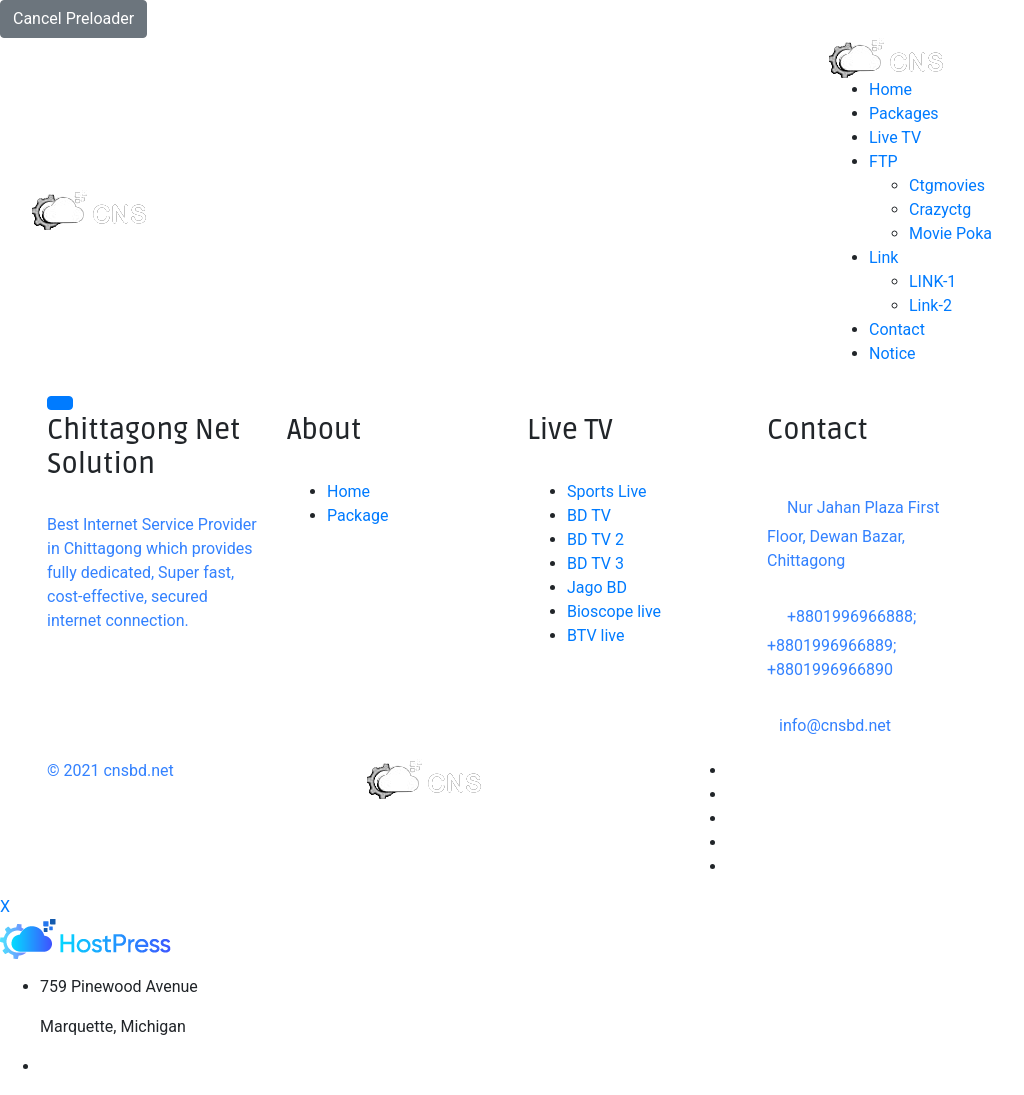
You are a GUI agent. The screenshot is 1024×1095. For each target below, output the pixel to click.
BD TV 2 (595, 539)
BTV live (596, 635)
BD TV (589, 515)
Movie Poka (950, 233)
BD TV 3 (595, 563)
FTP (883, 161)
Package (357, 515)
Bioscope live (614, 611)
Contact (897, 329)
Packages (904, 113)
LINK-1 (932, 281)
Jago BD (597, 587)
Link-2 (930, 305)
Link (883, 257)
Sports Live (607, 491)
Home (890, 89)
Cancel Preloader (73, 18)
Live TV (895, 137)
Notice (892, 353)
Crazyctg (940, 209)
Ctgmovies (947, 185)
